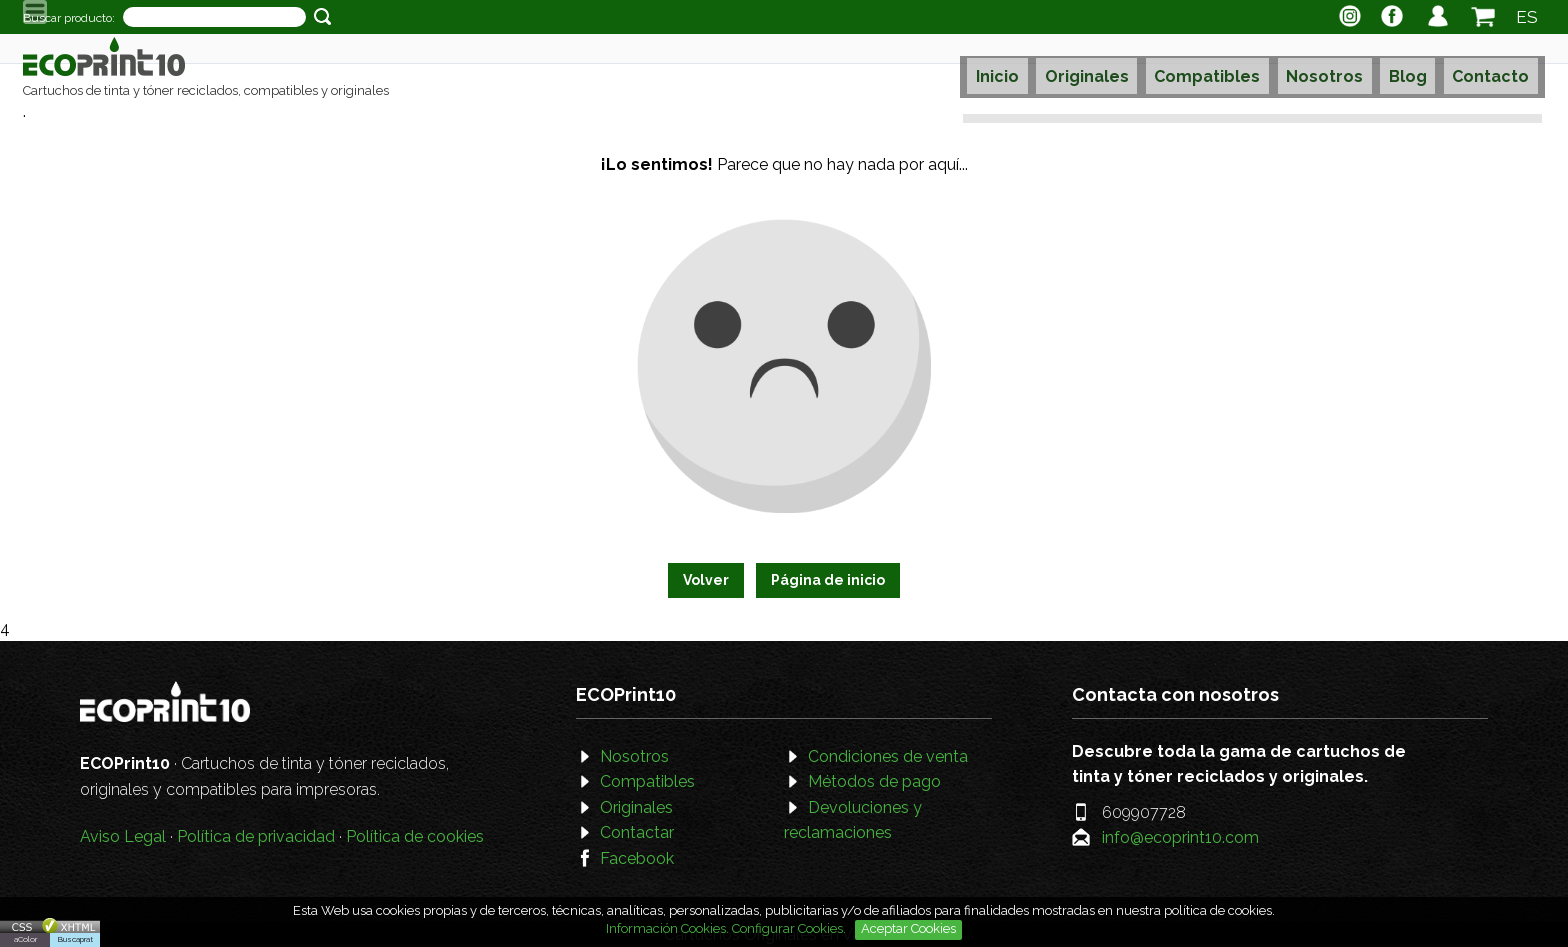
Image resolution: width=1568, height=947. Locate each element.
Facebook (637, 858)
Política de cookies (415, 836)
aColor (25, 939)
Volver (706, 580)
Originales (1098, 66)
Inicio (1014, 66)
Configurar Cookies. (790, 928)
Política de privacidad (256, 836)
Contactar (637, 832)
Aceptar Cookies (908, 928)
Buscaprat (75, 939)
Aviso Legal (123, 836)
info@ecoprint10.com (1180, 837)
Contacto (1479, 66)
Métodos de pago (874, 781)
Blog (1402, 66)
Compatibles (1213, 66)
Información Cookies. (667, 928)
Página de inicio (828, 580)
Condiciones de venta (888, 756)
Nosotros (1324, 66)
